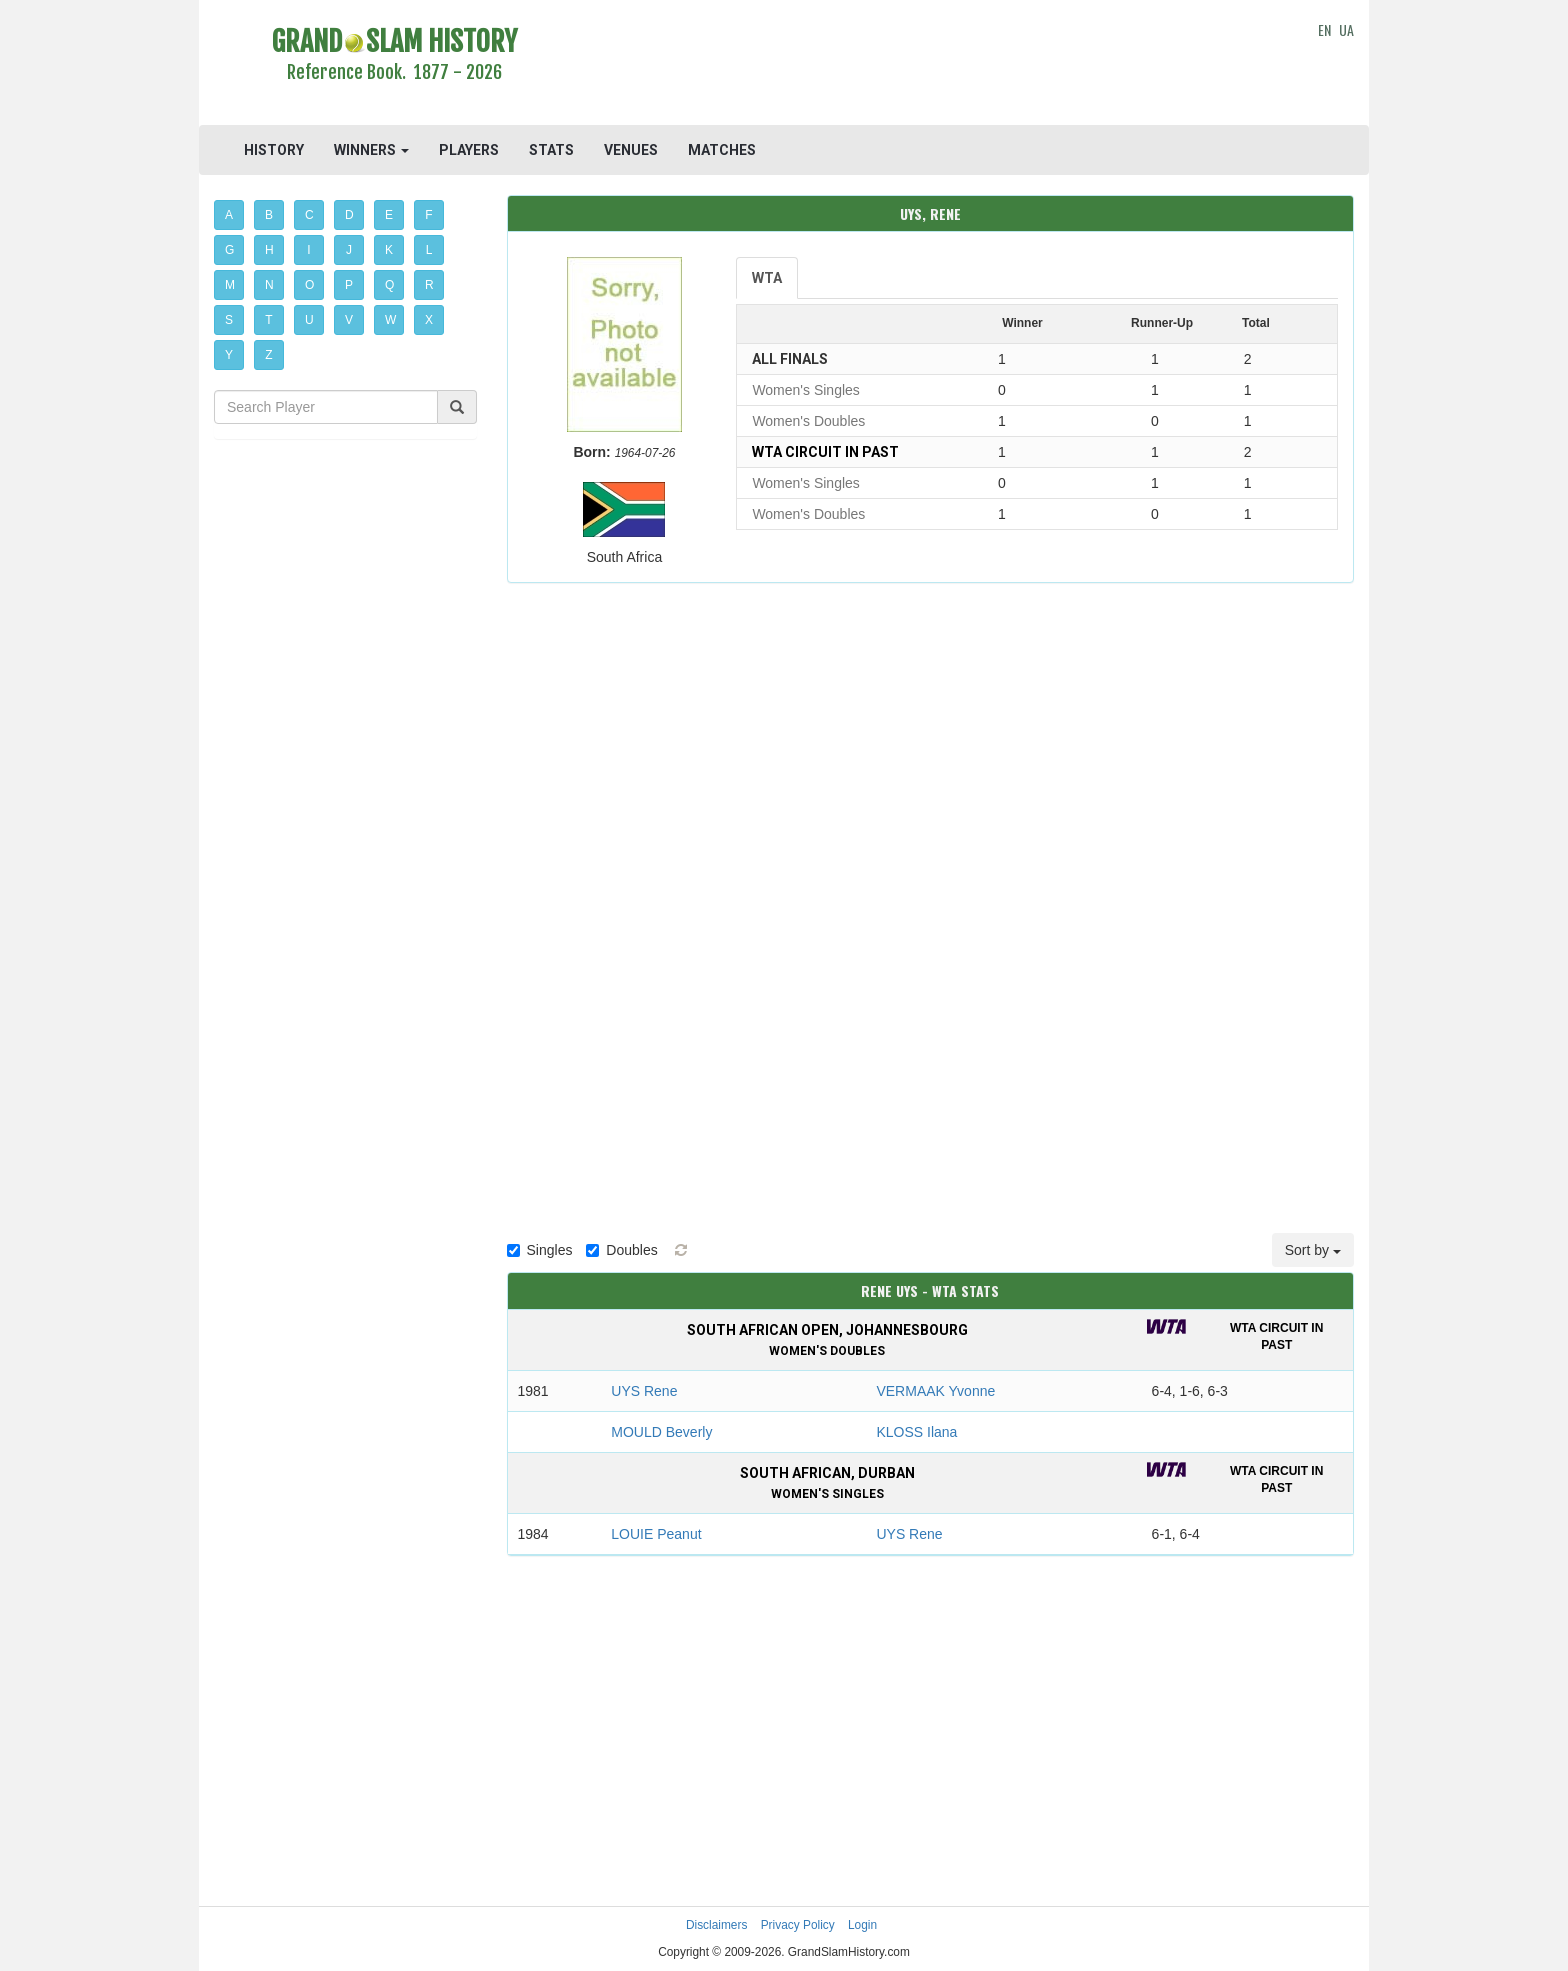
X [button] (429, 320)
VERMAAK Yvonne (935, 1391)
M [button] (230, 285)
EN (1324, 29)
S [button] (229, 320)
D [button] (349, 215)
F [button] (428, 215)
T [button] (268, 320)
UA (1346, 29)
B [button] (269, 215)
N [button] (269, 285)
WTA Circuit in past (825, 452)
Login (862, 1925)
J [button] (349, 250)
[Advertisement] (930, 65)
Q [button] (389, 285)
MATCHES (722, 150)
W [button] (390, 320)
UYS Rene (644, 1391)
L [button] (429, 250)
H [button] (269, 250)
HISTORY (274, 150)
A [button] (229, 215)
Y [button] (229, 355)
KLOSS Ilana (916, 1432)
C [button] (309, 215)
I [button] (308, 250)
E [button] (389, 215)
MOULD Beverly (661, 1432)
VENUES (631, 150)
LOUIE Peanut (656, 1534)
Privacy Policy (798, 1925)
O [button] (309, 285)
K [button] (389, 250)
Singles (540, 1250)
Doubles (621, 1250)
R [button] (429, 285)
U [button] (309, 320)
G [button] (229, 250)
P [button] (349, 285)
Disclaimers (716, 1925)
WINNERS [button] (371, 150)
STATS (551, 150)
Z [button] (268, 355)
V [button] (349, 320)
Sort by (1313, 1250)
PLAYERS (469, 150)
